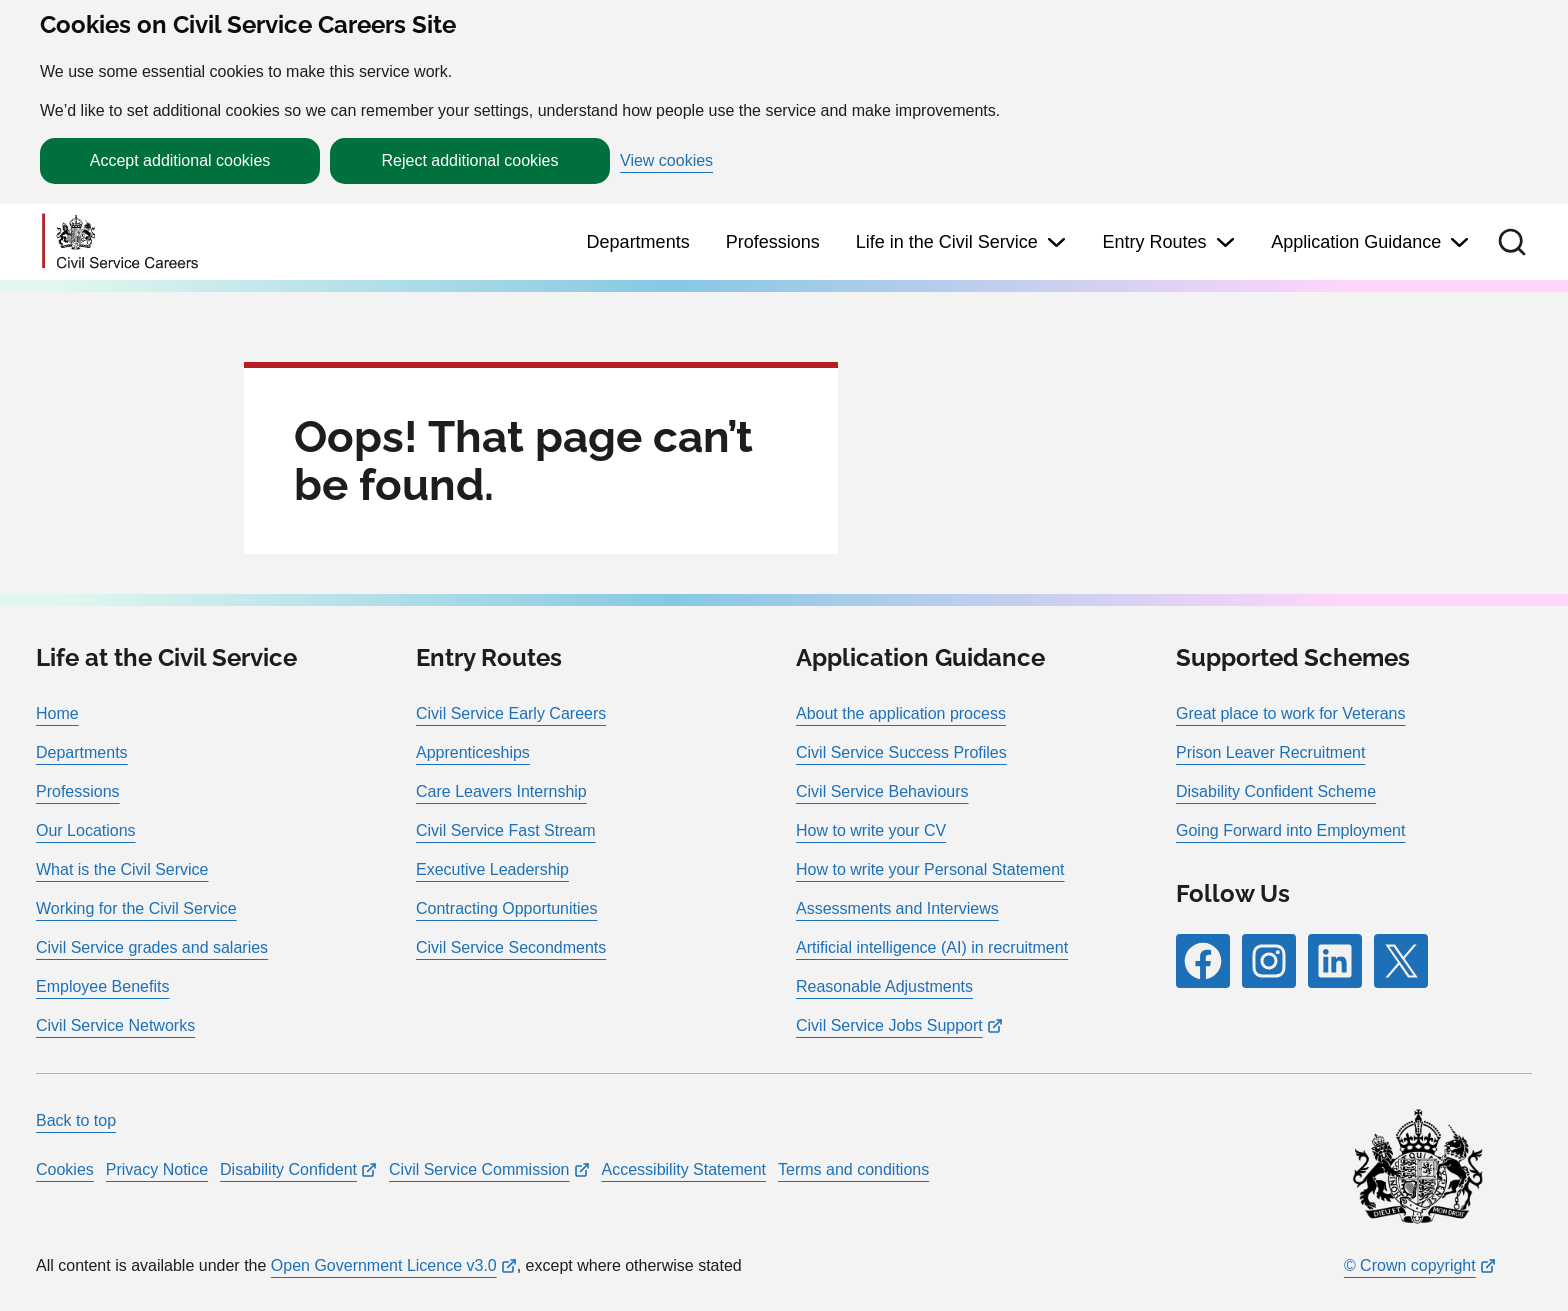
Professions (773, 242)
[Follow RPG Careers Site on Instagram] (1269, 961)
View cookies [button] (666, 161)
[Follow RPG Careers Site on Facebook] (1203, 961)
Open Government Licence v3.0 (384, 1265)
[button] (1512, 242)
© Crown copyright (1410, 1265)
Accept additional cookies (180, 160)
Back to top (76, 1120)
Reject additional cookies (470, 160)
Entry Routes (1154, 242)
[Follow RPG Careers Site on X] (1401, 961)
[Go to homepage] (120, 242)
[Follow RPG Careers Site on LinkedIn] (1335, 961)
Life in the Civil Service (947, 242)
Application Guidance (1356, 242)
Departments (638, 242)
